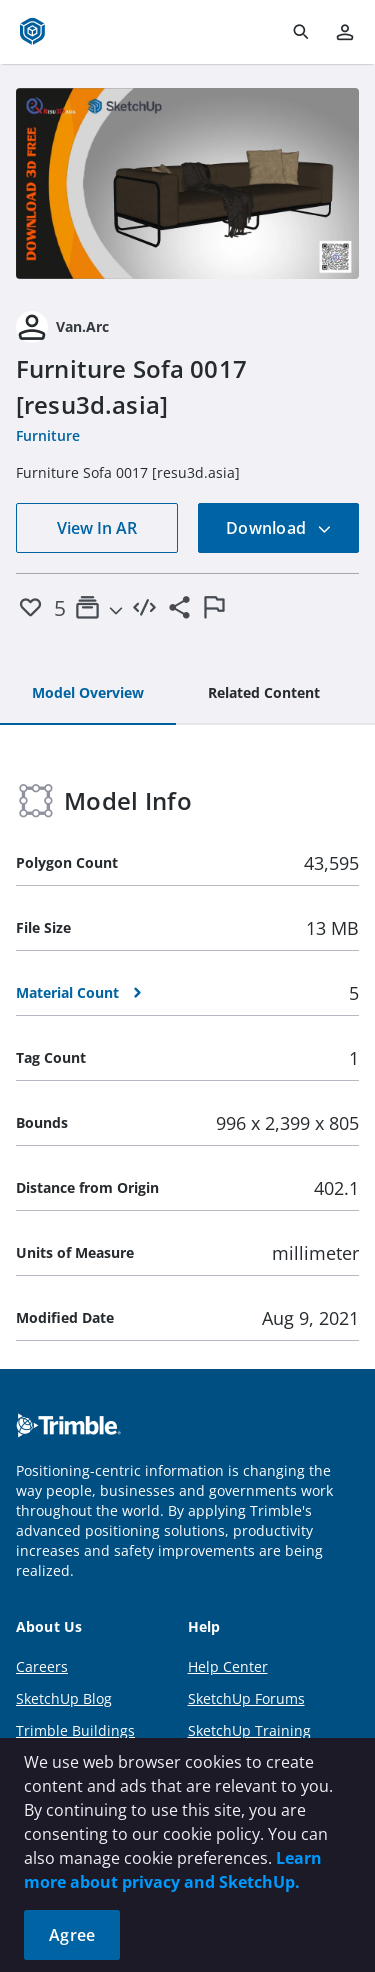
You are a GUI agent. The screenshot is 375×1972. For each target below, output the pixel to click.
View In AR (97, 528)
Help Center (228, 1666)
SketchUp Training (249, 1730)
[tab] (88, 694)
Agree (72, 1935)
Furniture (48, 435)
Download (279, 528)
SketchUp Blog (64, 1698)
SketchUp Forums (246, 1698)
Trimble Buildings (75, 1730)
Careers (42, 1666)
